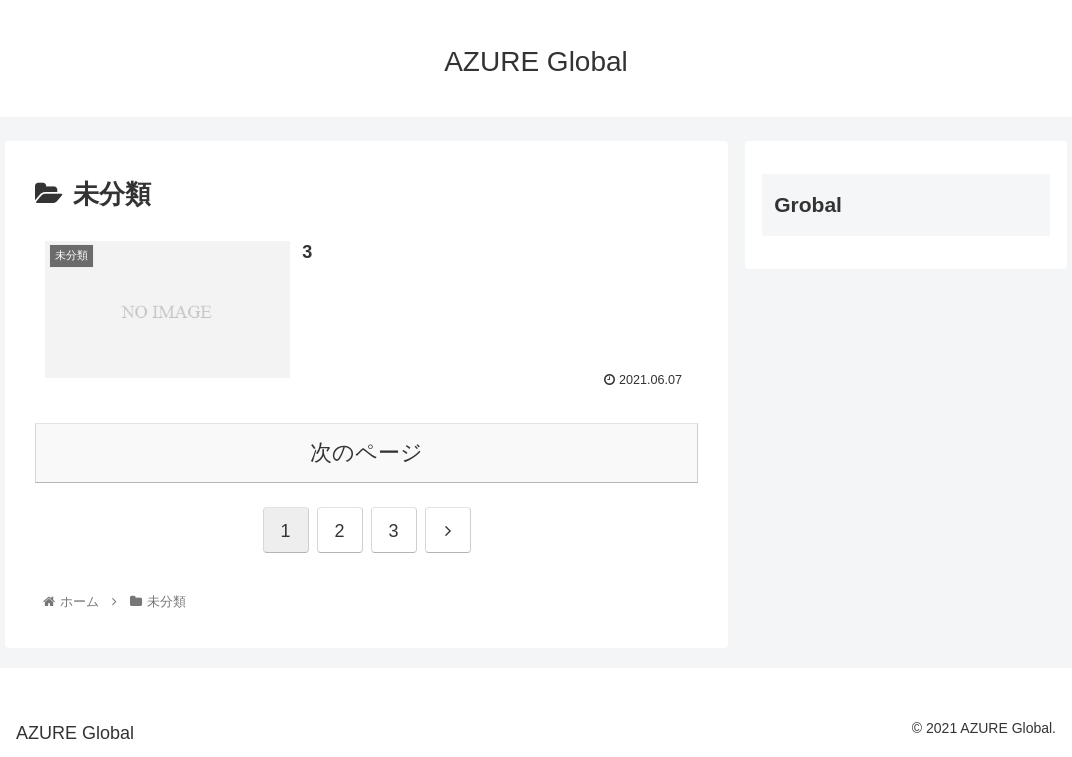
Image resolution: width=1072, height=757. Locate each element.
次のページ (366, 452)
